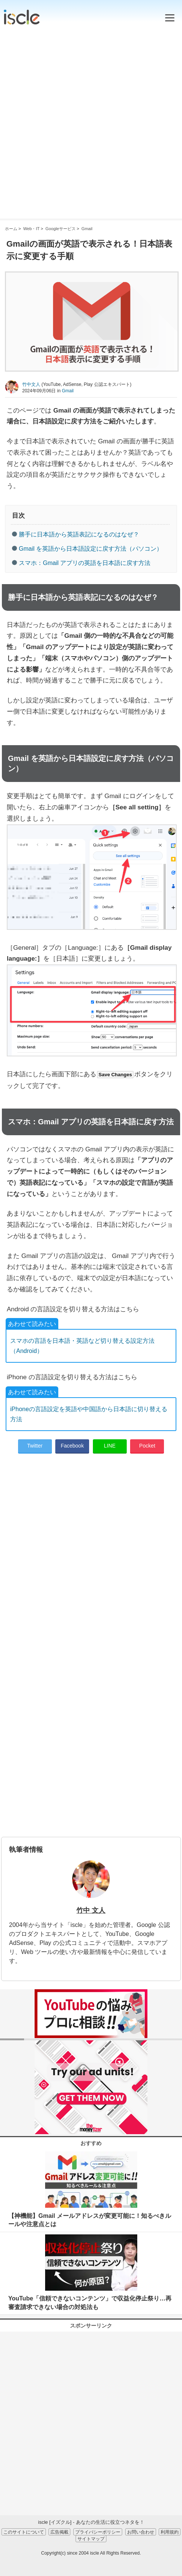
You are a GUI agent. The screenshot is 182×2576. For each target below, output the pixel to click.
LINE (109, 1446)
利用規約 (170, 2531)
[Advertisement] (91, 120)
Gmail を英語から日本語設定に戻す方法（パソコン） (90, 548)
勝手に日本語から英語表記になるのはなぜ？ (79, 534)
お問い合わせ (140, 2531)
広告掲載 (59, 2531)
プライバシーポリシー (97, 2531)
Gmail (67, 390)
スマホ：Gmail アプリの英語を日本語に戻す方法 (84, 563)
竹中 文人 (90, 1910)
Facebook (72, 1446)
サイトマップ (91, 2538)
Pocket (147, 1446)
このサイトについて (23, 2531)
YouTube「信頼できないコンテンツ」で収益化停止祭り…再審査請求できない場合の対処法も (89, 2302)
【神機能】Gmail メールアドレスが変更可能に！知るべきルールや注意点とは (89, 2220)
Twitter (34, 1446)
